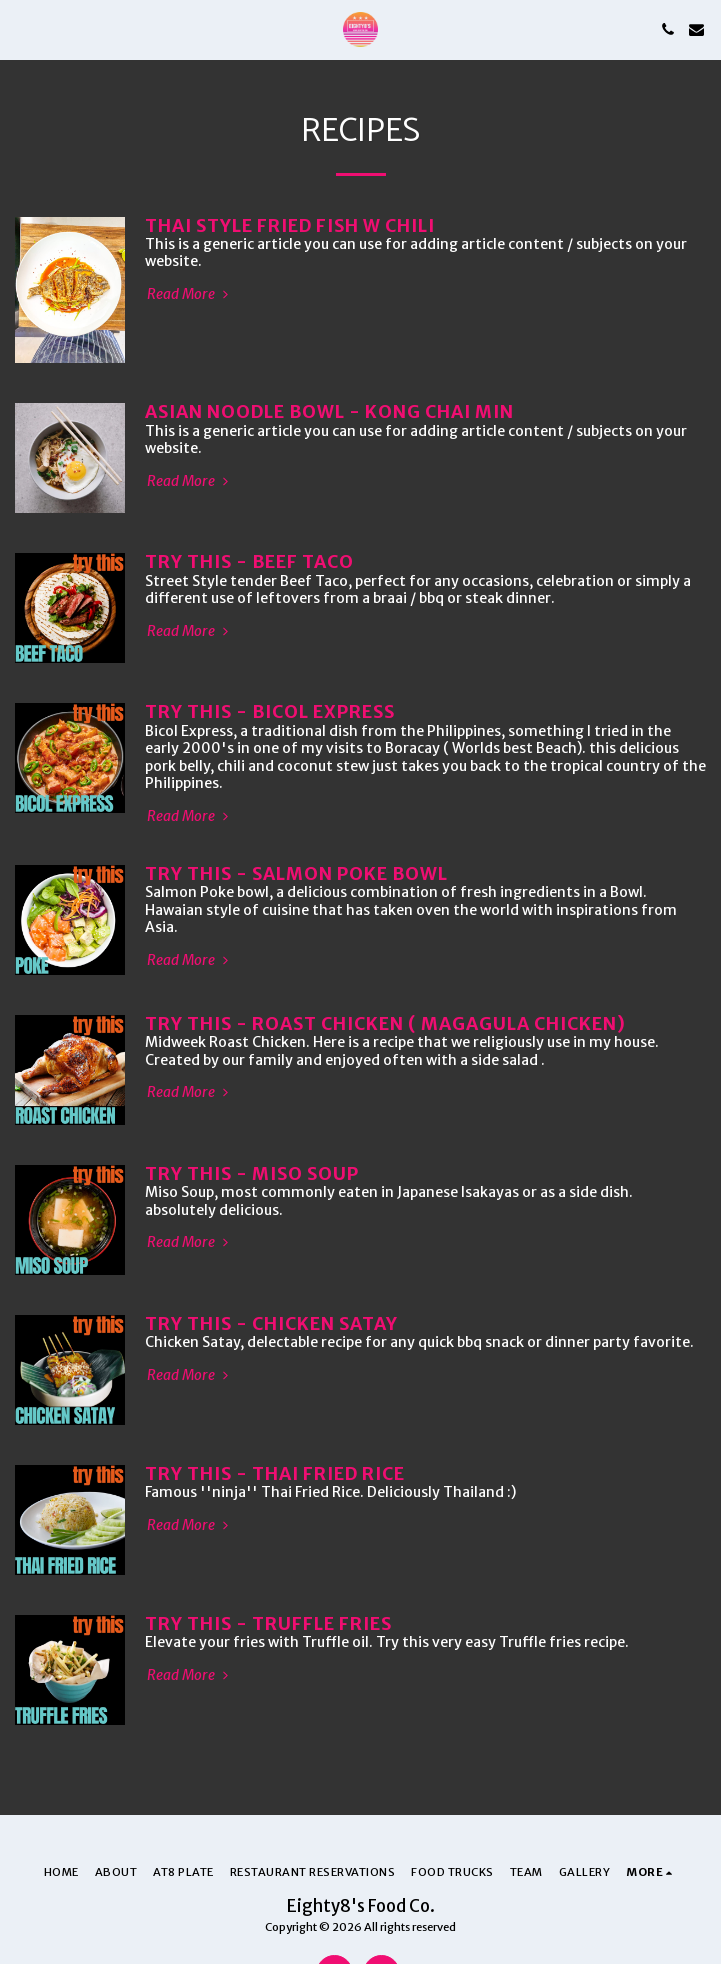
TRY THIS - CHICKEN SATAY (271, 1324)
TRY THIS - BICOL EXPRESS (270, 712)
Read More (189, 294)
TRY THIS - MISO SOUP (252, 1174)
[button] (22, 28)
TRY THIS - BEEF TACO (249, 562)
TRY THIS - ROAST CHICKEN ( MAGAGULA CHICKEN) (385, 1024)
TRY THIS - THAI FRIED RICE (275, 1474)
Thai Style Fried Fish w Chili (290, 226)
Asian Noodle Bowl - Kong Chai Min (329, 412)
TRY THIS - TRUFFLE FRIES (268, 1624)
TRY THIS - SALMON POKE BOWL (296, 874)
